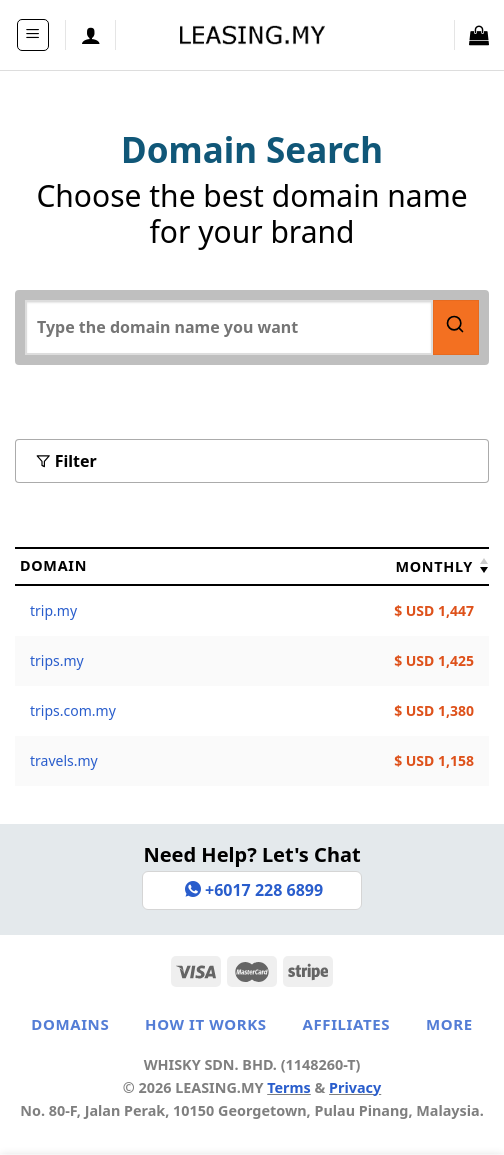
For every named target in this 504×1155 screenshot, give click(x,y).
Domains (70, 1024)
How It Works (206, 1024)
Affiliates (346, 1024)
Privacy (355, 1087)
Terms (289, 1087)
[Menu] (33, 35)
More (449, 1024)
